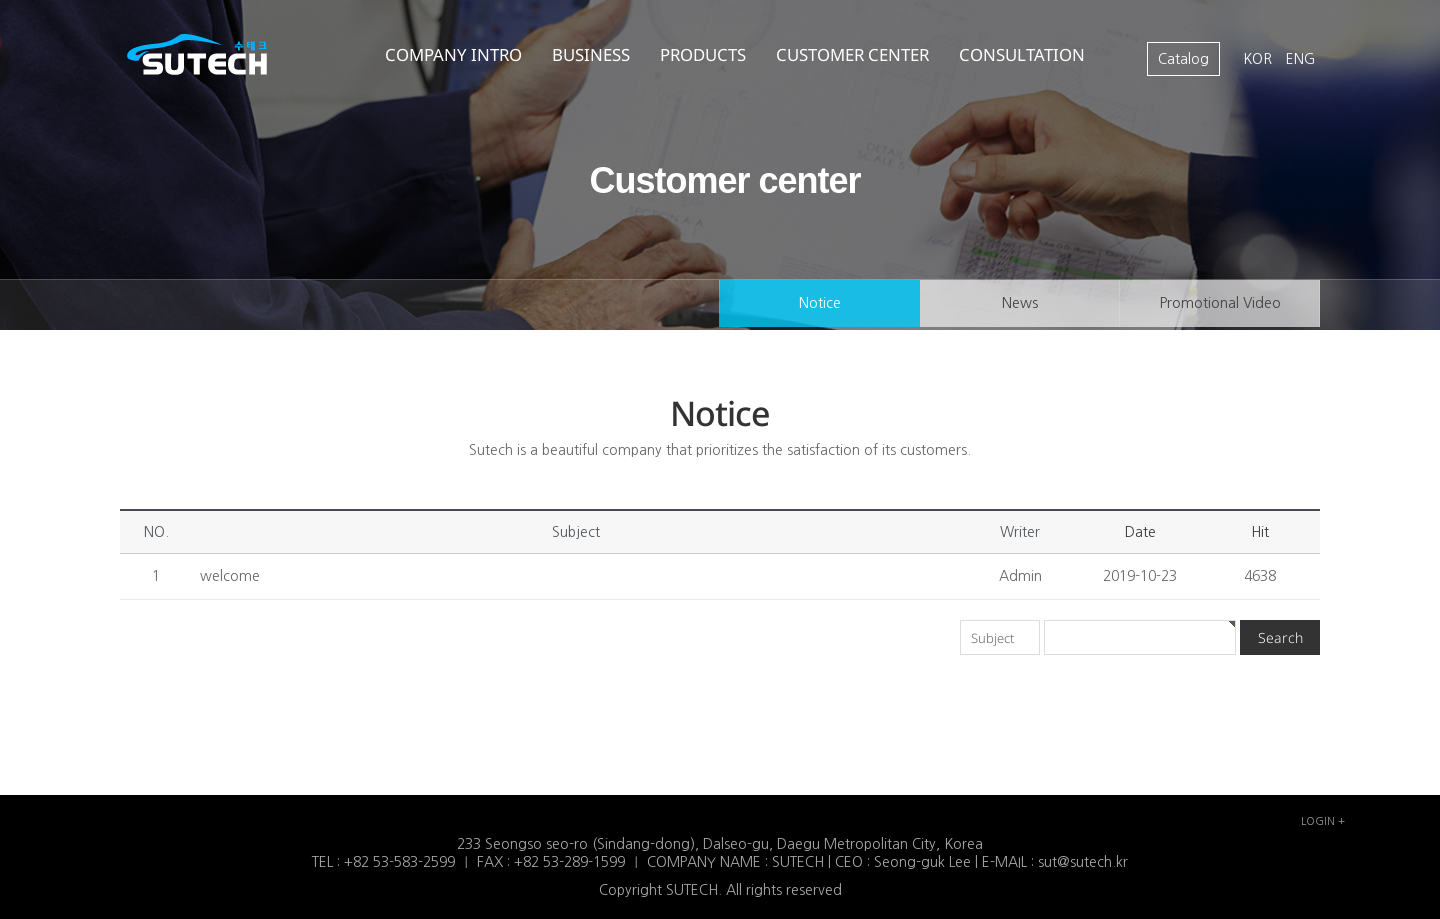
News (1020, 304)
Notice (820, 304)
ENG (1300, 59)
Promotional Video (1219, 304)
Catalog (1183, 59)
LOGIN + (1323, 821)
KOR (1259, 59)
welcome (230, 576)
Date (1140, 532)
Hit (1260, 532)
